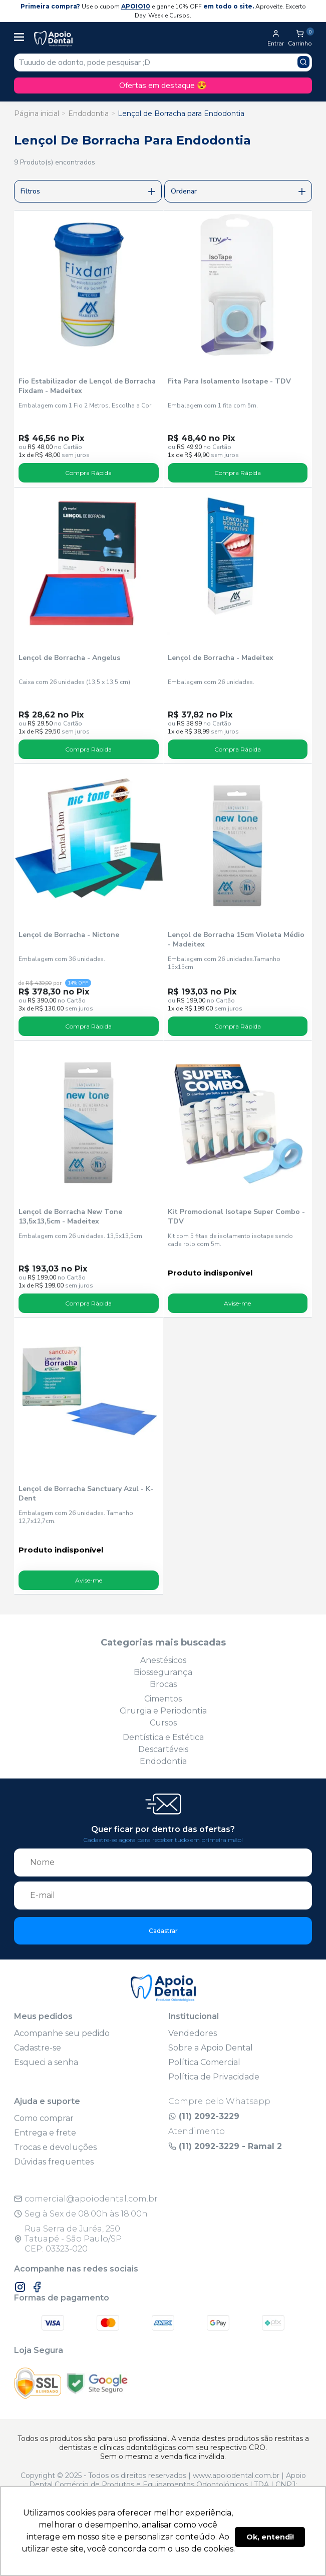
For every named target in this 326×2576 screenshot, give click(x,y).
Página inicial (36, 113)
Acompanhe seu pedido (62, 2033)
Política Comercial (204, 2062)
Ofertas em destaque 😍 (163, 85)
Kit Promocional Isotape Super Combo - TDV (236, 1216)
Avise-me (237, 1303)
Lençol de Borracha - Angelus (69, 657)
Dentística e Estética (163, 1737)
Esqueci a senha (46, 2062)
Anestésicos (163, 1660)
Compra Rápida (88, 472)
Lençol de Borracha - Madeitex (220, 657)
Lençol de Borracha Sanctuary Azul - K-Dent (86, 1493)
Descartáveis (163, 1749)
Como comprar (44, 2118)
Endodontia (88, 113)
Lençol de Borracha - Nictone (69, 935)
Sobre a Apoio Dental (210, 2047)
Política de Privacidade (213, 2077)
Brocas (163, 1684)
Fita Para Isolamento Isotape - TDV (229, 381)
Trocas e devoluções (55, 2147)
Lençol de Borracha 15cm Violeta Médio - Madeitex (236, 939)
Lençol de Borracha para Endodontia (181, 113)
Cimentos (163, 1699)
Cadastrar (163, 1930)
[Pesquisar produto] (303, 62)
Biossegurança (163, 1672)
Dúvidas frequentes (54, 2161)
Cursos (163, 1723)
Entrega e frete (45, 2133)
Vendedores (192, 2033)
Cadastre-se (37, 2047)
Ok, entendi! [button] (270, 2537)
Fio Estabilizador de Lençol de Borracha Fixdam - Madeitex (87, 386)
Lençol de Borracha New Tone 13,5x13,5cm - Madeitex (70, 1216)
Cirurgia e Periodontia (163, 1711)
